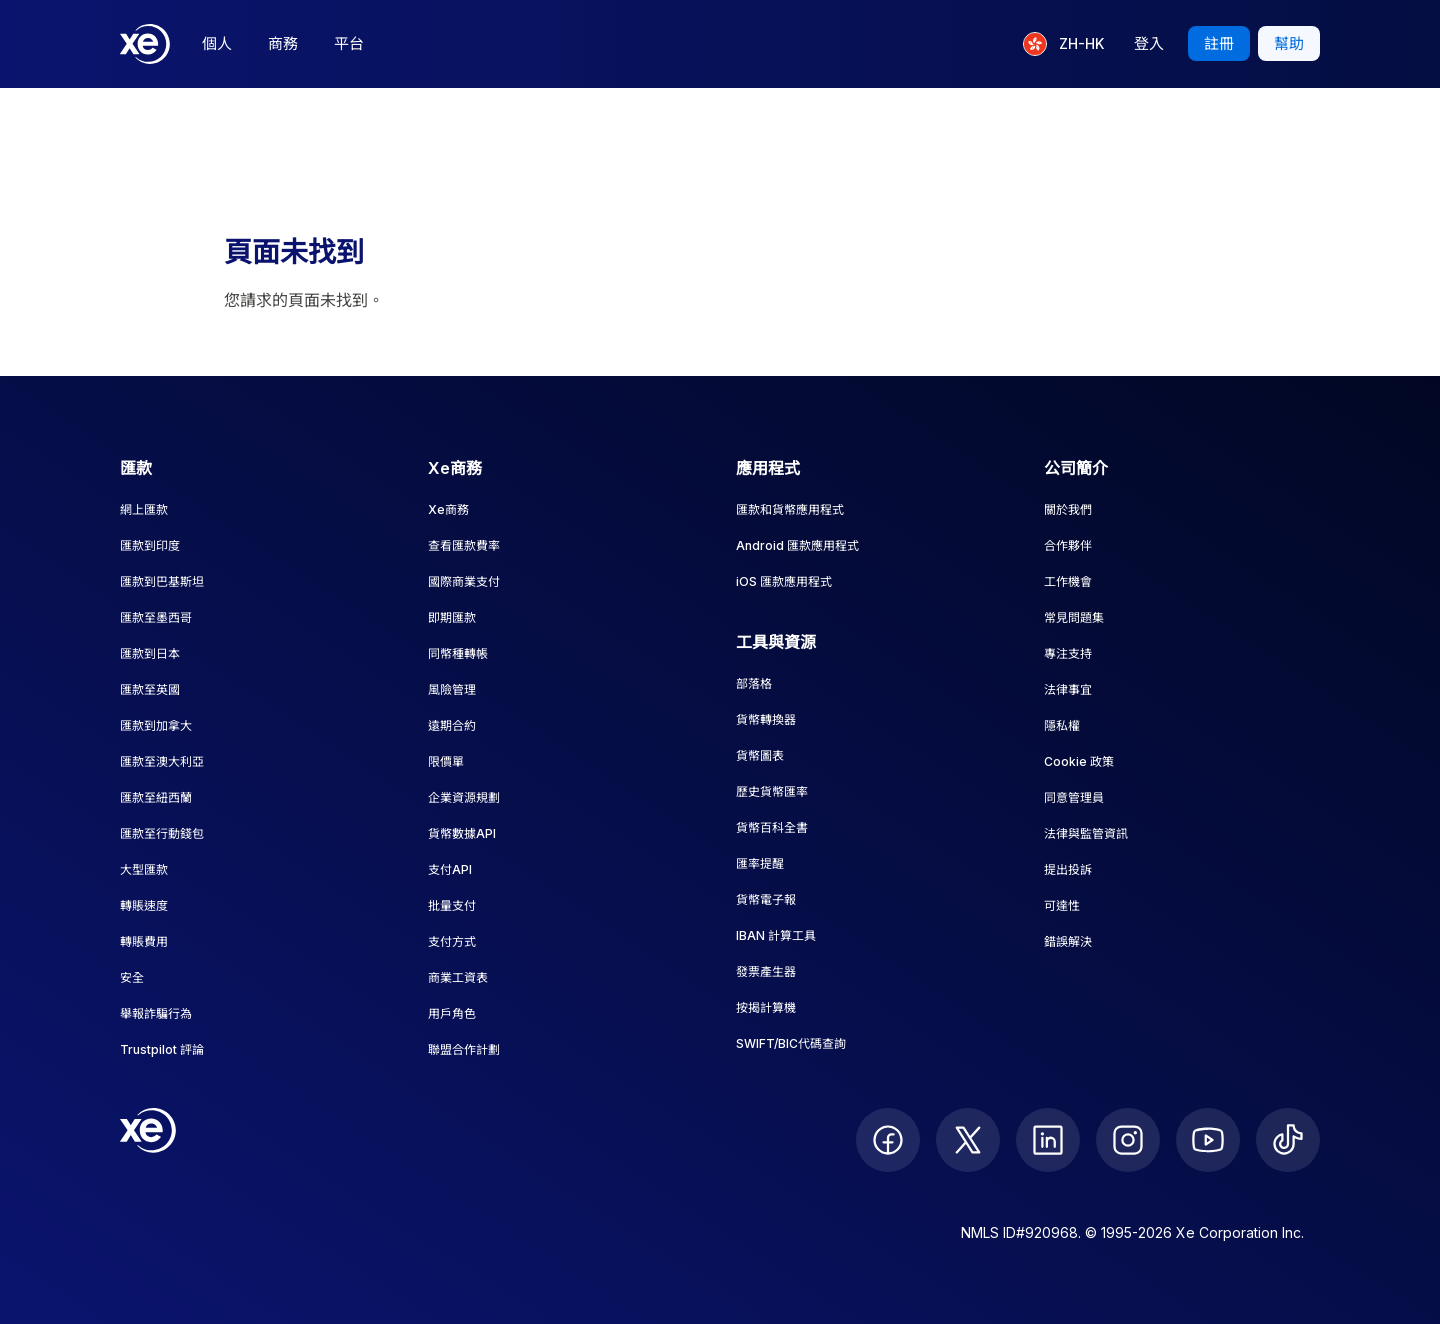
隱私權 (1062, 725)
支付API (450, 869)
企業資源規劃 (464, 797)
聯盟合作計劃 (464, 1049)
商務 (283, 43)
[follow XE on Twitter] (968, 1140)
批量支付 (452, 905)
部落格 (754, 683)
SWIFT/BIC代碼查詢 (791, 1043)
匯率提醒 (760, 863)
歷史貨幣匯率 (772, 791)
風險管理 (452, 689)
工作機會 (1068, 581)
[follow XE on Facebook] (888, 1140)
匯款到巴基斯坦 (162, 581)
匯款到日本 (150, 653)
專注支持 (1068, 653)
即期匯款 (452, 617)
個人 (217, 43)
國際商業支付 (464, 581)
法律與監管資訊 (1086, 833)
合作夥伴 (1068, 545)
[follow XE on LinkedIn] (1048, 1140)
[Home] (145, 44)
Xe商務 (448, 509)
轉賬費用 (144, 941)
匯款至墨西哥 (156, 617)
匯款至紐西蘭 (156, 797)
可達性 (1062, 905)
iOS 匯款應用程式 (784, 581)
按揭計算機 (766, 1007)
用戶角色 (452, 1013)
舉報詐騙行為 (156, 1013)
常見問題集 (1074, 617)
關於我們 (1068, 509)
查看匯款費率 (464, 545)
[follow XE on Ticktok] (1288, 1140)
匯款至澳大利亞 (162, 761)
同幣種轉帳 (458, 653)
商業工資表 (458, 977)
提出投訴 (1068, 869)
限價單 (446, 761)
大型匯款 (144, 869)
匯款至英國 (150, 689)
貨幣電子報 (766, 899)
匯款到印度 (150, 545)
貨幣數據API (462, 833)
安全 (132, 977)
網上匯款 (144, 509)
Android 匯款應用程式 (797, 545)
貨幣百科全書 (772, 827)
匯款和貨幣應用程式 (790, 509)
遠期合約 (452, 725)
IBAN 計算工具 (776, 935)
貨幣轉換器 (766, 719)
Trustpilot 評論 (162, 1049)
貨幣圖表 (760, 755)
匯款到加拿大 (156, 725)
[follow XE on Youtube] (1208, 1140)
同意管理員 (1074, 797)
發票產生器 (766, 971)
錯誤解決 (1068, 941)
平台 (349, 43)
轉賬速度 (144, 905)
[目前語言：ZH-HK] (1063, 44)
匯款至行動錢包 (162, 833)
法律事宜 (1068, 689)
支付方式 (452, 941)
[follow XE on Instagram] (1128, 1140)
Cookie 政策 (1079, 761)
